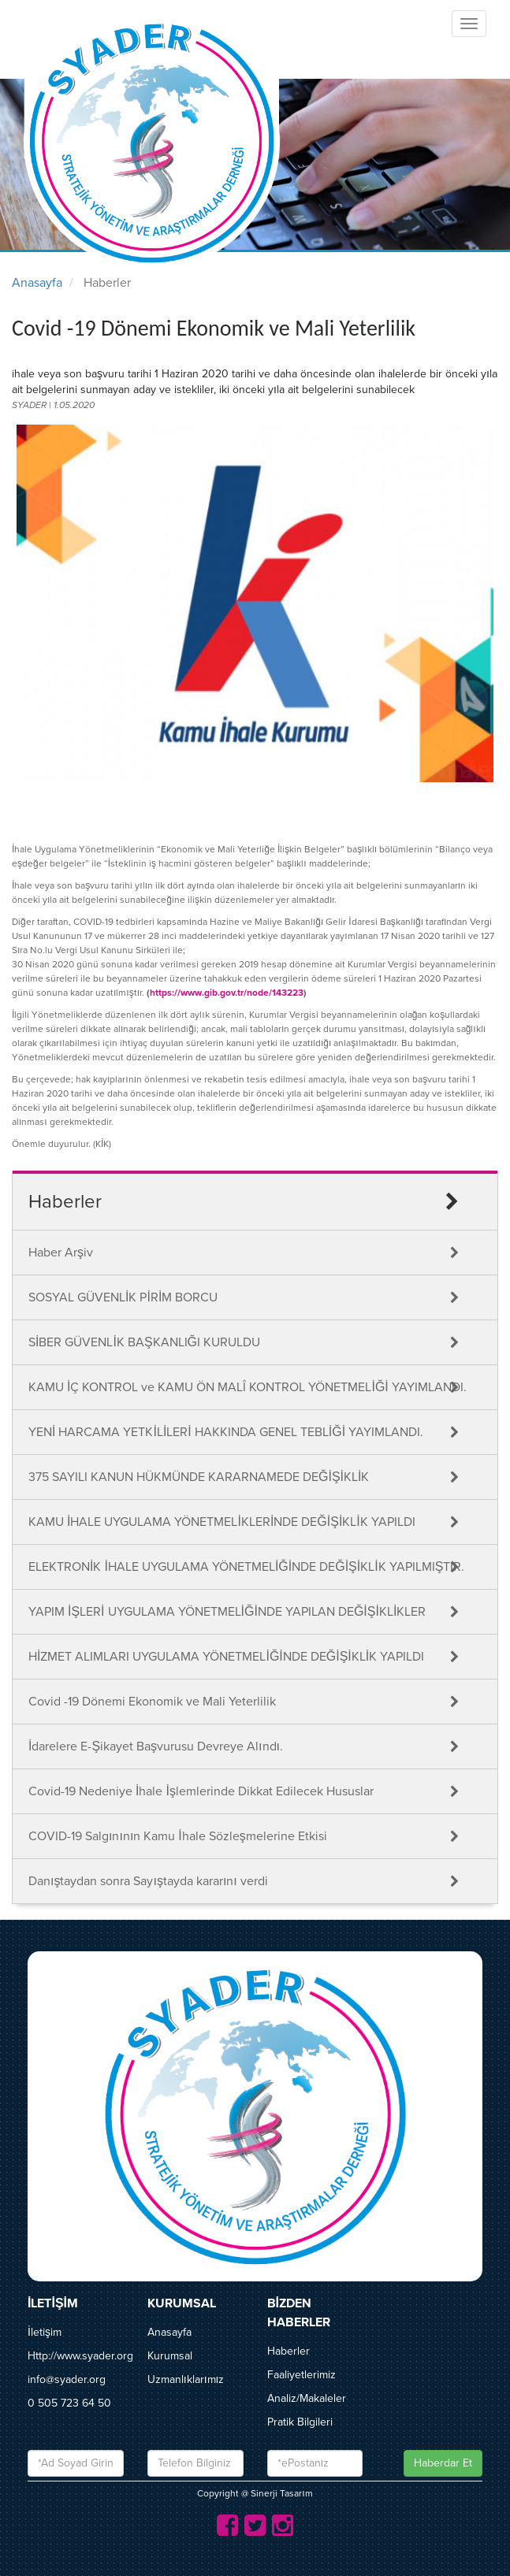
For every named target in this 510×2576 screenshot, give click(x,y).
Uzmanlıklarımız (186, 2379)
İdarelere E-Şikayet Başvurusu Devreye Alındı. (155, 1746)
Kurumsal (169, 2356)
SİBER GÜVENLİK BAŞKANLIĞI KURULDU (144, 1342)
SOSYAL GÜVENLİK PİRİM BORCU (123, 1297)
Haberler (288, 2351)
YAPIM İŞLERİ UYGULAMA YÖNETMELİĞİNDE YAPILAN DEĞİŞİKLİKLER (227, 1612)
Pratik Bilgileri (300, 2422)
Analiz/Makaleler (306, 2398)
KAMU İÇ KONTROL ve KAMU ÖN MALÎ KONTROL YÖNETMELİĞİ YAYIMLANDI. (247, 1387)
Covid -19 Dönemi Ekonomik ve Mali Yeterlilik (152, 1701)
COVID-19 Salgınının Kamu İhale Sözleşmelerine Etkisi (177, 1836)
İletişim (44, 2332)
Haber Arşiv (60, 1252)
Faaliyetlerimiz (301, 2374)
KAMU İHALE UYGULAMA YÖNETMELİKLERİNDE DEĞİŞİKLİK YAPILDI (221, 1522)
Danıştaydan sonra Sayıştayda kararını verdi (148, 1881)
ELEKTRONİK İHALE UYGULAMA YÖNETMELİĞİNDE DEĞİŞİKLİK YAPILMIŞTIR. (246, 1567)
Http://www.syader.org (80, 2356)
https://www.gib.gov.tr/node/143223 (226, 992)
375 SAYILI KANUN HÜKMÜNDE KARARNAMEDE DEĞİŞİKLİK (198, 1477)
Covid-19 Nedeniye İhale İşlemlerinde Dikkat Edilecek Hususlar (201, 1791)
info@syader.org (67, 2379)
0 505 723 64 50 (69, 2403)
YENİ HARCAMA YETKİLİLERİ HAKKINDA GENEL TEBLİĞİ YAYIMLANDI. (225, 1432)
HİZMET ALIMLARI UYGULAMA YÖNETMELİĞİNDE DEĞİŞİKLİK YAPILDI (226, 1657)
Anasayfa (37, 283)
